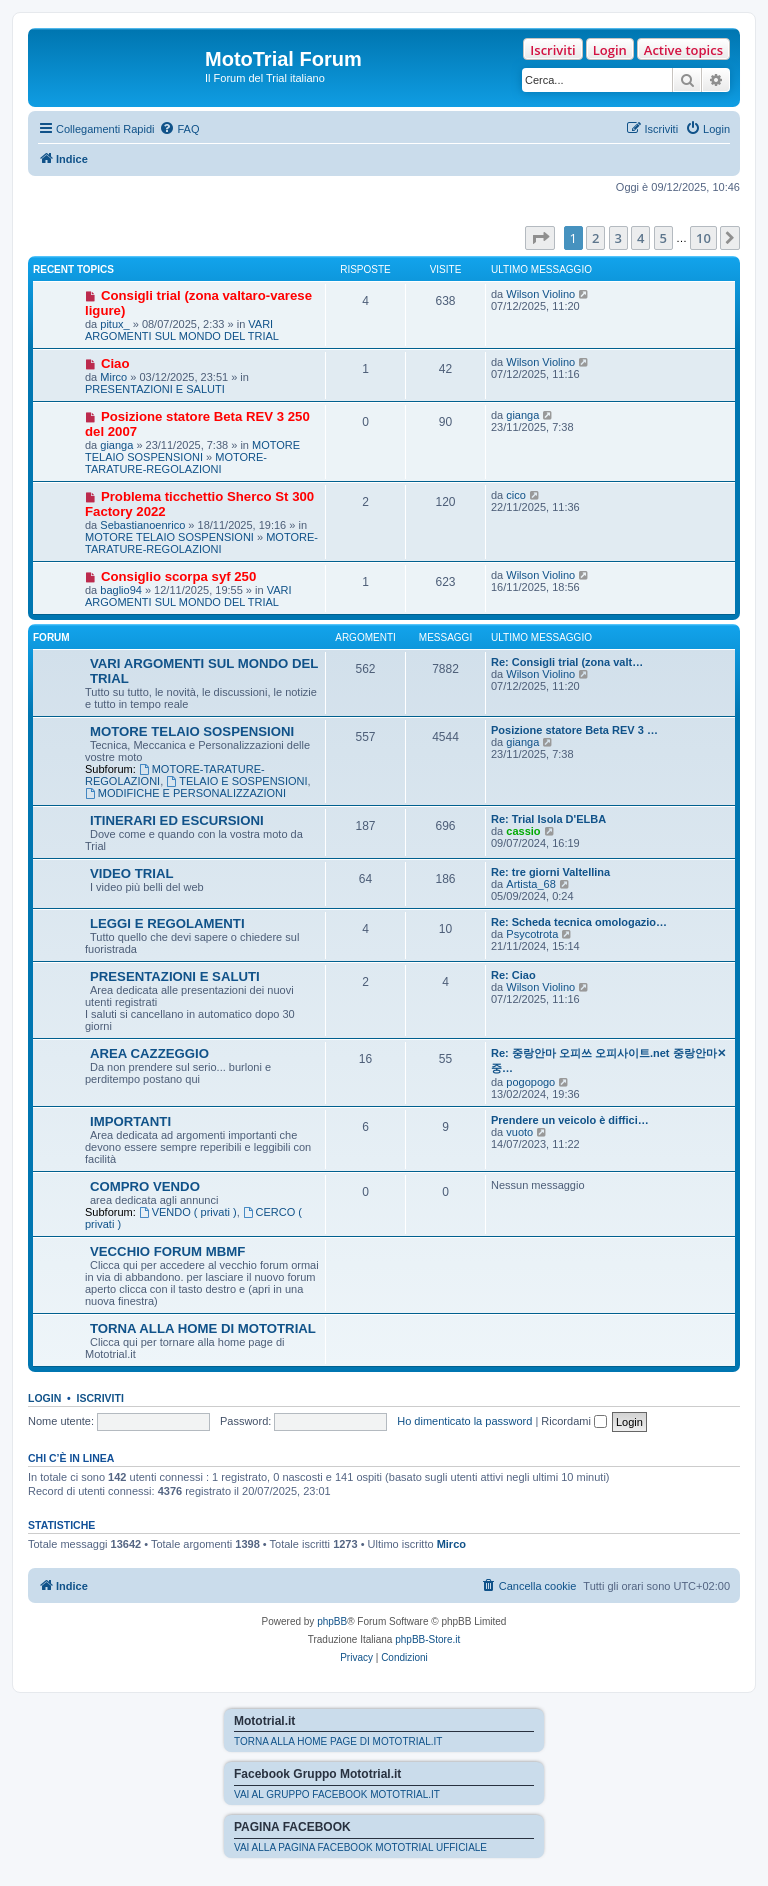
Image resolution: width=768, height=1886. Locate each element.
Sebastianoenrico (142, 525)
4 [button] (640, 238)
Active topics (683, 50)
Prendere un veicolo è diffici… (570, 1120)
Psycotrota (532, 934)
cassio (523, 831)
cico (516, 495)
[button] (540, 238)
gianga (116, 445)
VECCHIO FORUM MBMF (167, 1251)
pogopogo (530, 1082)
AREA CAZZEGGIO (149, 1053)
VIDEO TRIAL (132, 873)
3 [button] (618, 238)
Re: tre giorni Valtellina (550, 872)
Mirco (113, 377)
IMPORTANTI (130, 1121)
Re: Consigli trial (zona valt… (567, 662)
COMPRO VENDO (145, 1186)
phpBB (332, 1621)
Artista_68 (531, 884)
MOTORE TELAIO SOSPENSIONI (192, 451)
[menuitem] (179, 129)
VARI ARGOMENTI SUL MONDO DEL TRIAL (182, 330)
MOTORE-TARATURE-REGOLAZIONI (176, 463)
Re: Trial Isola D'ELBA (548, 819)
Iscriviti (552, 50)
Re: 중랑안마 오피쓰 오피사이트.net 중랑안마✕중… (608, 1060)
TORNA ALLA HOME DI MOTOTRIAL (203, 1328)
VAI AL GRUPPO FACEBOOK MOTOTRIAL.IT (337, 1794)
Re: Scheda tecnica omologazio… (579, 922)
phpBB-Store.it (427, 1639)
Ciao (115, 363)
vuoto (519, 1132)
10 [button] (703, 238)
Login (610, 50)
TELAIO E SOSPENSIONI (236, 781)
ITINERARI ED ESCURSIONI (177, 820)
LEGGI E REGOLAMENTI (167, 923)
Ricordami (574, 1421)
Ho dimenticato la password (464, 1421)
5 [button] (663, 238)
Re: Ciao (513, 975)
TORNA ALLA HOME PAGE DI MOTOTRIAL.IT (338, 1741)
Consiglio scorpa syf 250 (178, 576)
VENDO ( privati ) (188, 1212)
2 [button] (595, 238)
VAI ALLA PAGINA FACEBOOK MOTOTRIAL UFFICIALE (360, 1847)
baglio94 (121, 590)
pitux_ (114, 324)
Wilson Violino (540, 294)
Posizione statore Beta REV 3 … (574, 730)
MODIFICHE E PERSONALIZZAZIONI (185, 793)
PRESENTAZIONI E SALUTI (155, 389)
